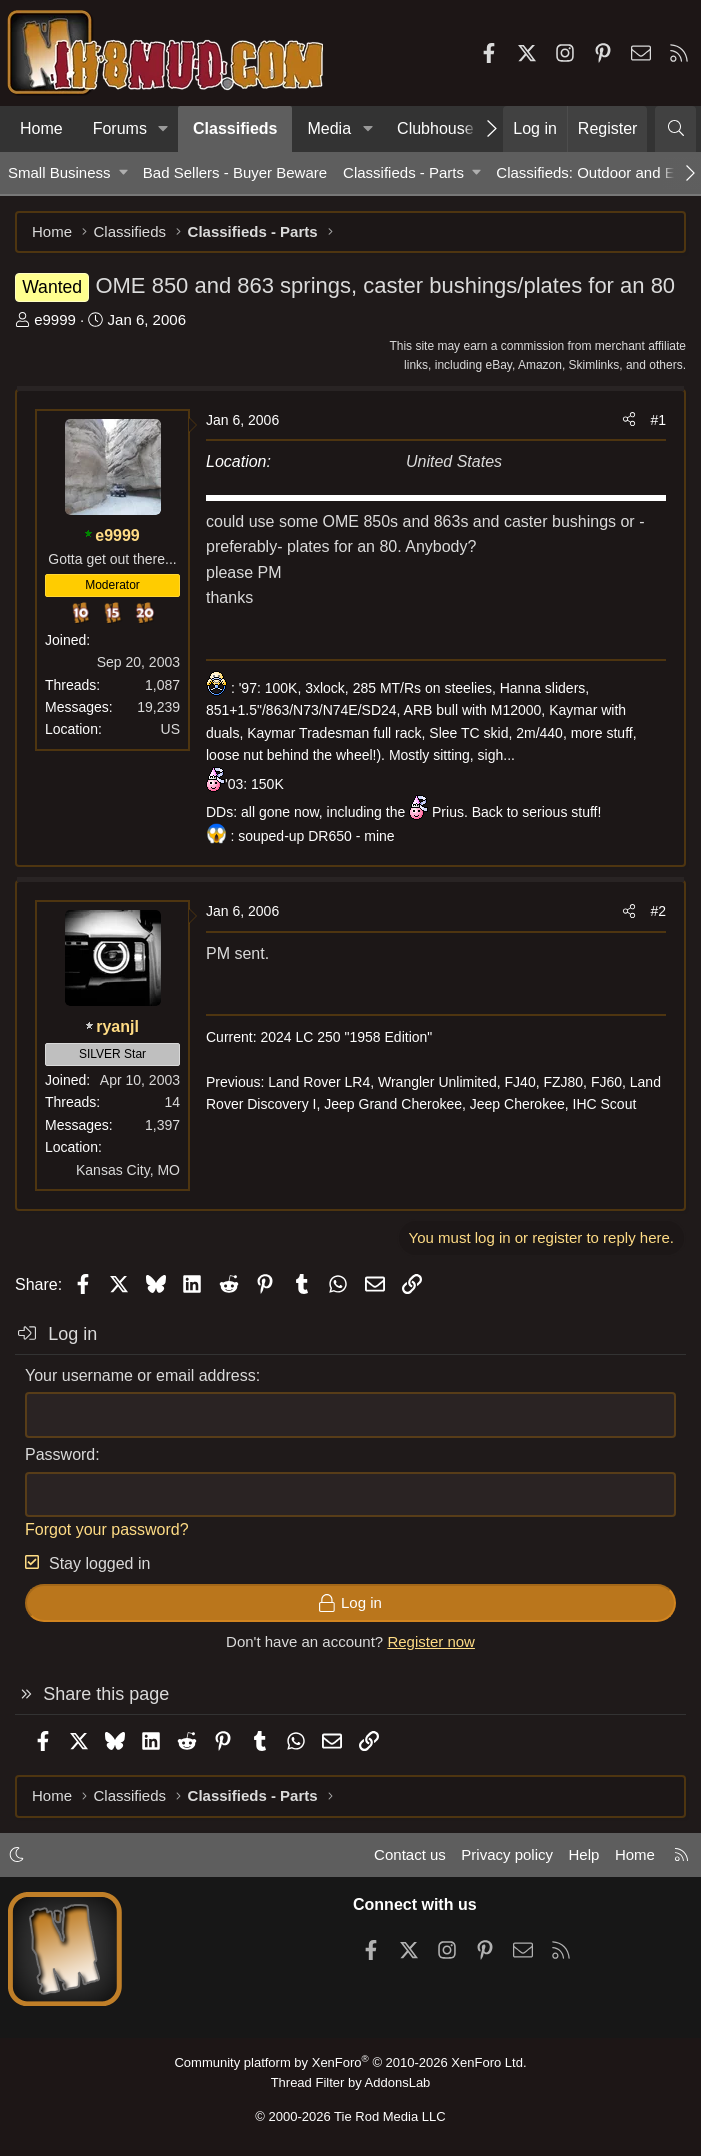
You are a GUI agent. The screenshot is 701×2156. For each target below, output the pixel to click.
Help (584, 1854)
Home (41, 128)
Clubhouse (435, 128)
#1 (658, 420)
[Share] (629, 420)
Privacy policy (507, 1854)
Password (60, 1454)
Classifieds (235, 128)
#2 (658, 911)
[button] (163, 129)
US (170, 729)
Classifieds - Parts (403, 172)
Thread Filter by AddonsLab (351, 2082)
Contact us (410, 1854)
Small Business (59, 172)
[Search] (675, 129)
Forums (120, 128)
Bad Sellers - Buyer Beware (235, 172)
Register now (431, 1641)
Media (329, 128)
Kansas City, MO (128, 1170)
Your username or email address (140, 1375)
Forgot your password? (107, 1529)
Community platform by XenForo (350, 2062)
